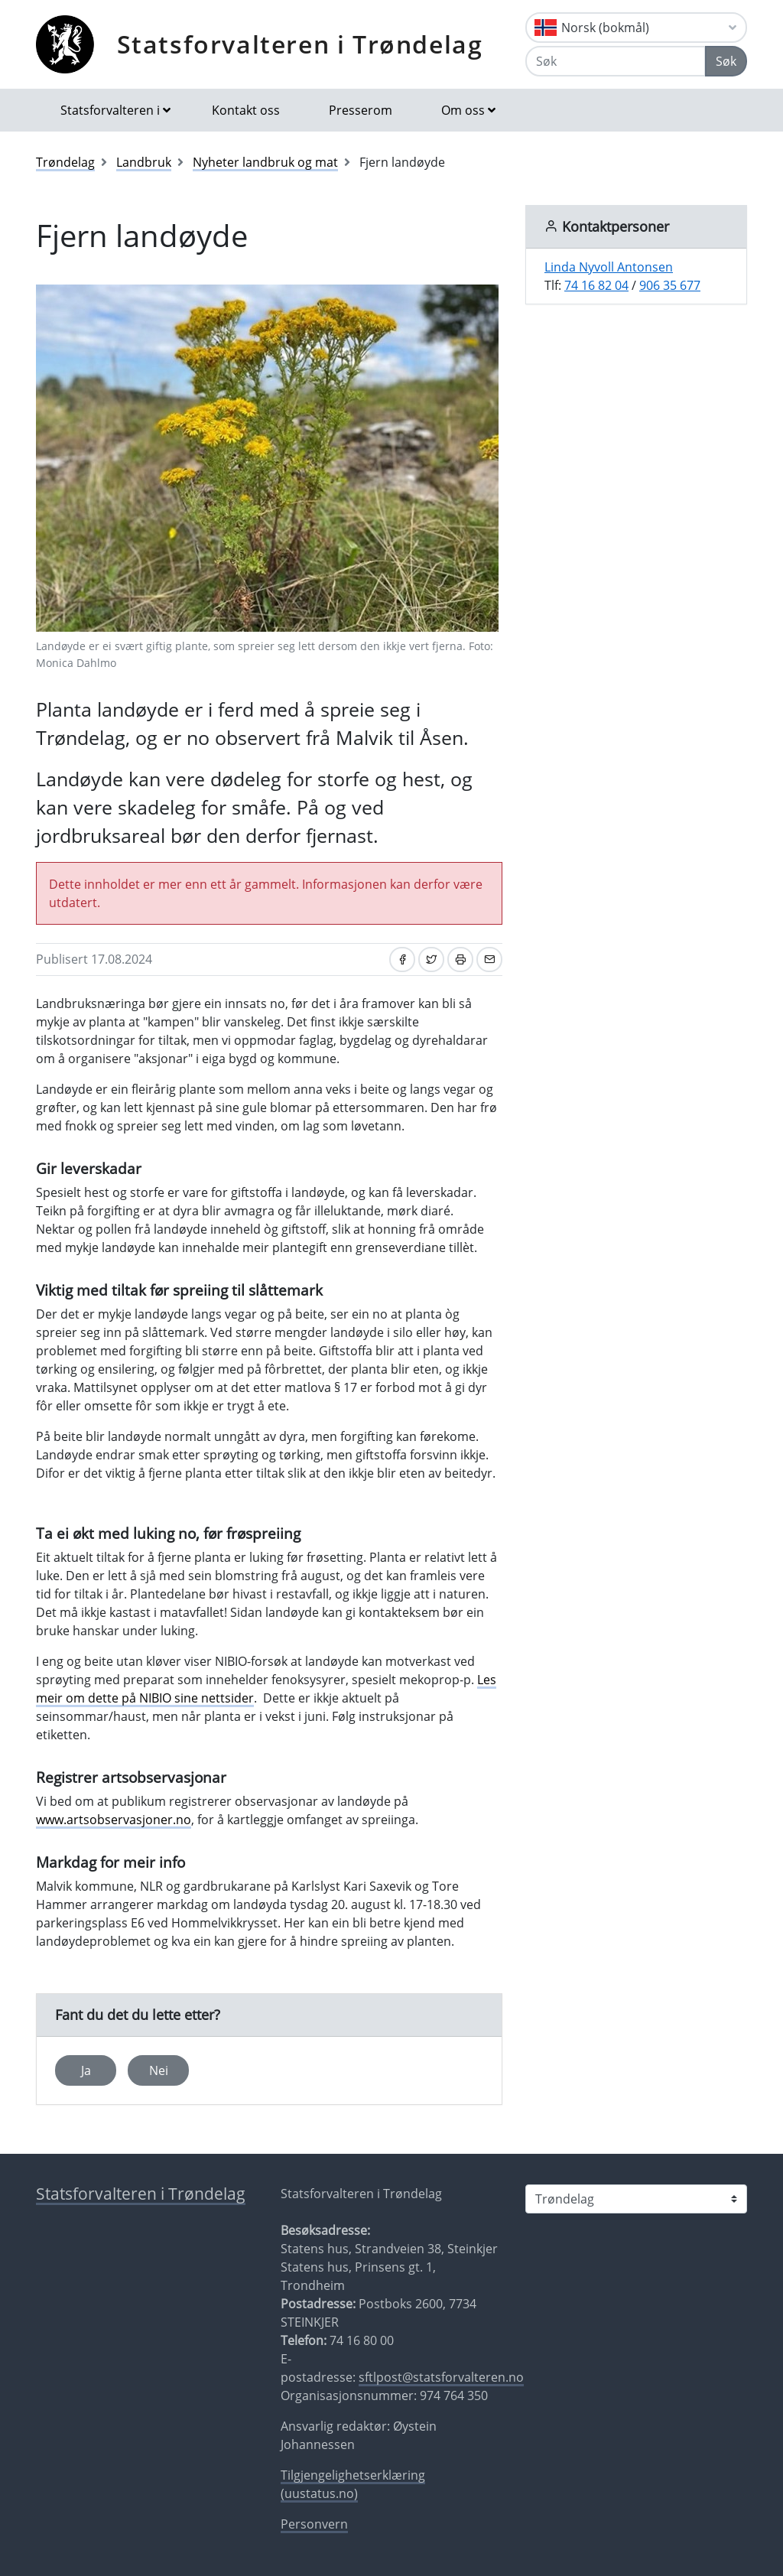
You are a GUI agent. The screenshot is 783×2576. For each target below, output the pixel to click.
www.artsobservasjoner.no (113, 1819)
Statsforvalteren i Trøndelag (300, 44)
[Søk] (615, 61)
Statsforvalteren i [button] (110, 110)
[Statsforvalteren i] (636, 2198)
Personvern (314, 2524)
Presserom (360, 110)
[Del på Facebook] (402, 959)
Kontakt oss (246, 110)
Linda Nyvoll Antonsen (608, 267)
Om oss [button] (463, 110)
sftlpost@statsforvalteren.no (441, 2377)
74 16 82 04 (596, 285)
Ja (86, 2070)
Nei (158, 2070)
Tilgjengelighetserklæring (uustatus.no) (353, 2484)
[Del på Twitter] (431, 959)
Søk (726, 61)
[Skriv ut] (460, 959)
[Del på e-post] (489, 959)
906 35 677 (669, 285)
